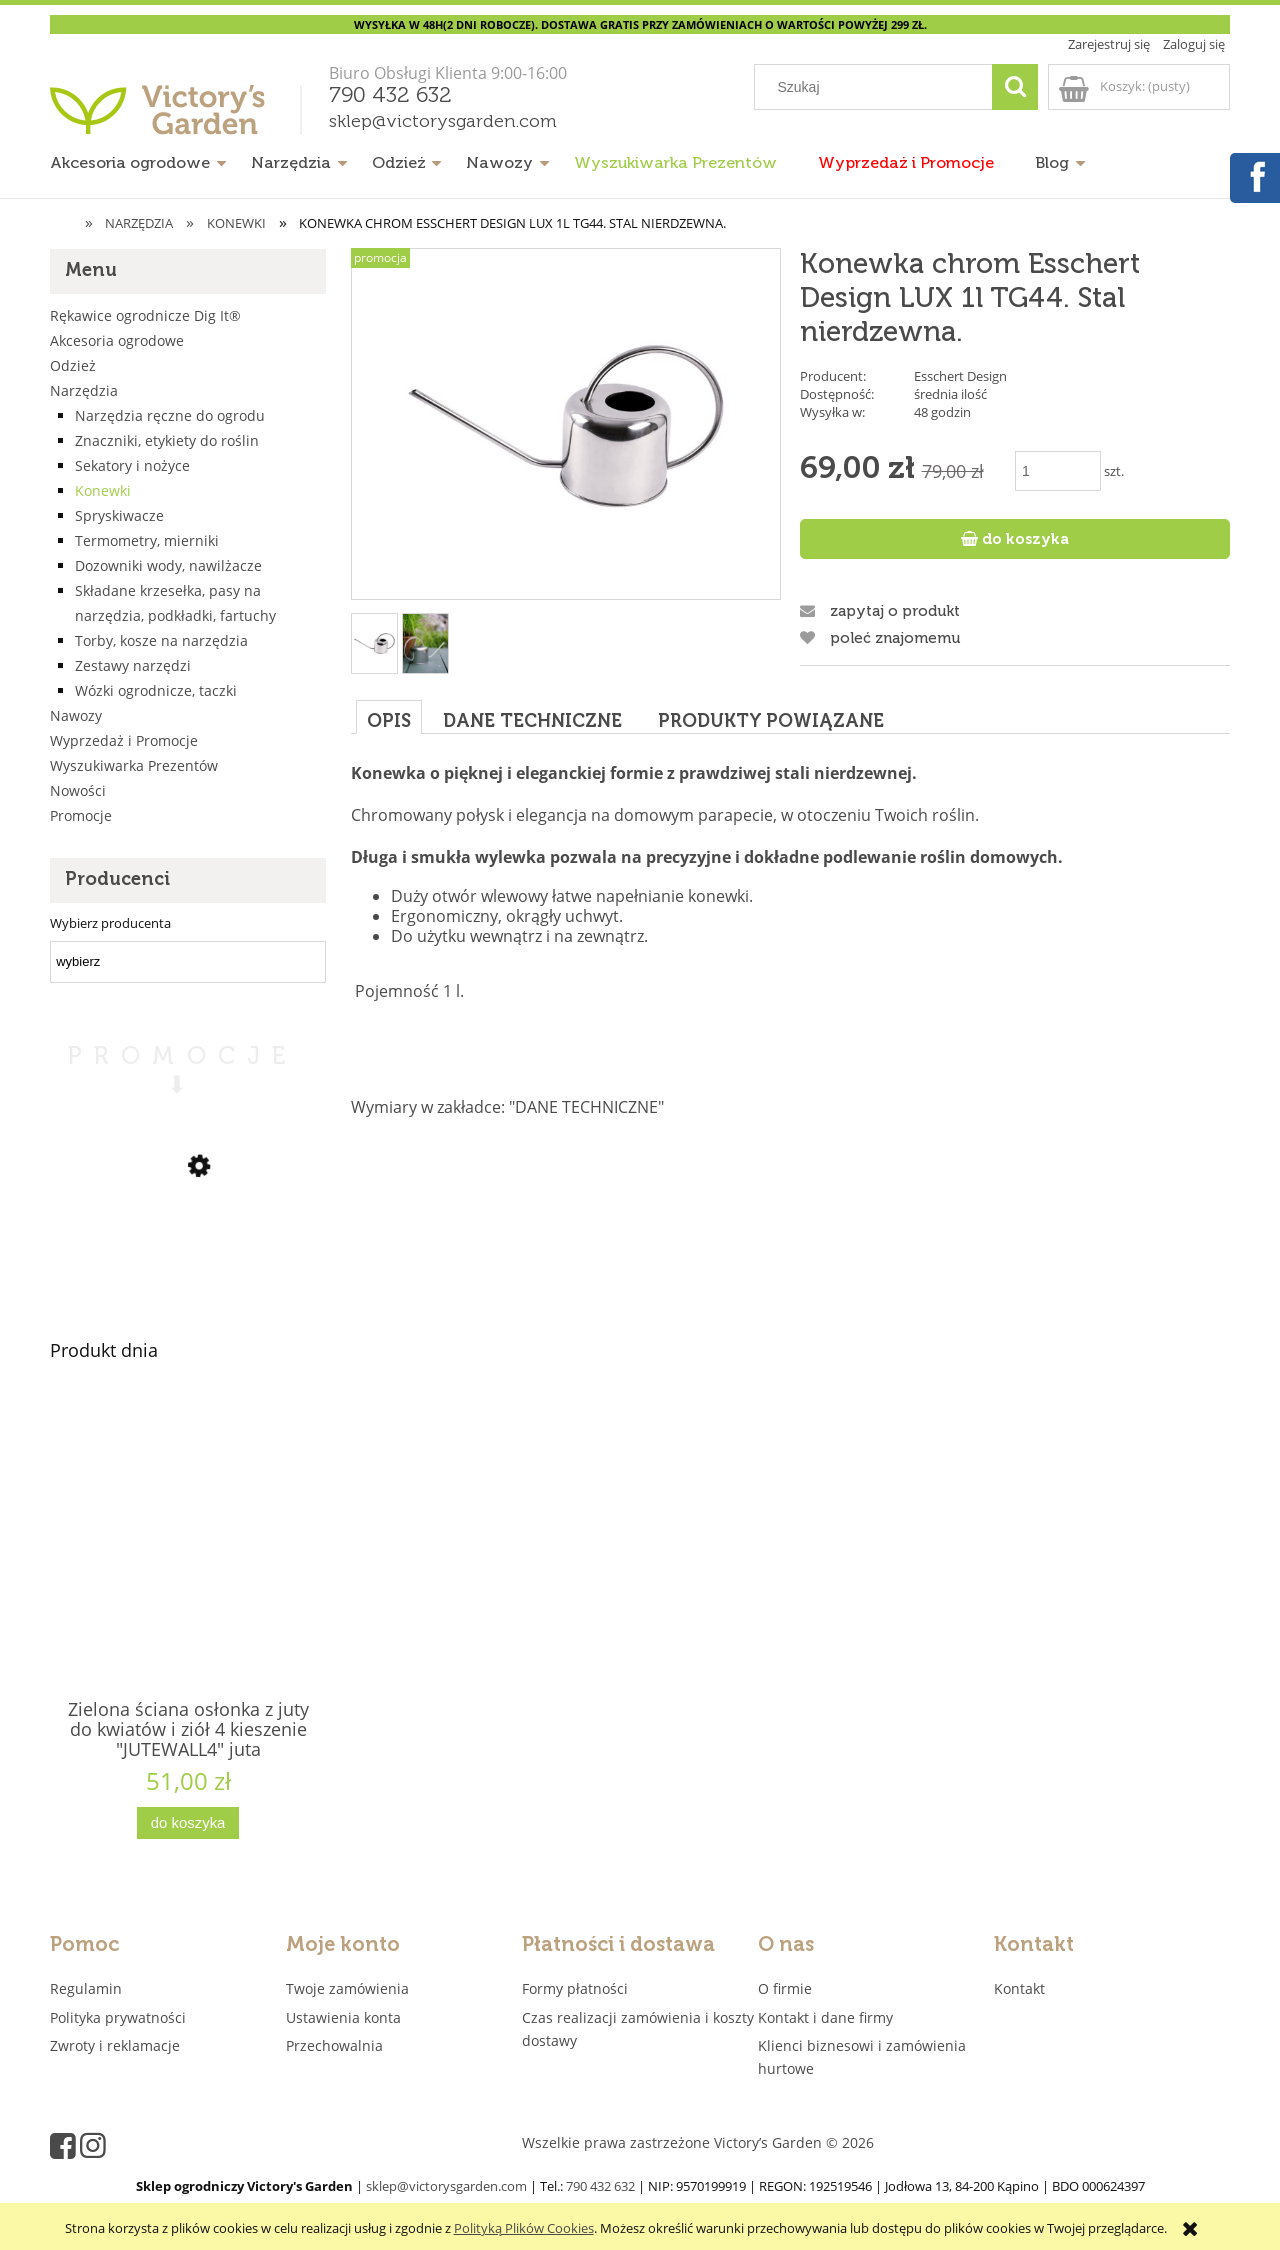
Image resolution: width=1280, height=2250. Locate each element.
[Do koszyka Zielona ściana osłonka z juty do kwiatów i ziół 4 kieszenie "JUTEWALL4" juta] (188, 1823)
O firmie (785, 1988)
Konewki (103, 490)
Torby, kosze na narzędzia (161, 640)
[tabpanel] (790, 940)
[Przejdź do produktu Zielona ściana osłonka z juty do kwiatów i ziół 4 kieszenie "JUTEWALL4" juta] (188, 1580)
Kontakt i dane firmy (825, 2017)
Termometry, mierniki (147, 540)
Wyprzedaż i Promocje (124, 740)
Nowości (78, 790)
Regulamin (86, 1988)
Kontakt (1019, 1988)
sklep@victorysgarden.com (443, 122)
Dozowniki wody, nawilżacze (168, 565)
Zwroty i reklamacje (115, 2045)
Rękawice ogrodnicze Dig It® (145, 315)
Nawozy (76, 715)
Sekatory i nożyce (132, 465)
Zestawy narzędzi (133, 665)
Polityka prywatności (118, 2017)
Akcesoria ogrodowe (117, 340)
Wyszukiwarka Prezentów (134, 765)
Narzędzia (84, 390)
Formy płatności (575, 1988)
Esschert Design (960, 376)
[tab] (389, 716)
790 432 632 (390, 96)
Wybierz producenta (110, 923)
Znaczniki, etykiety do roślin (167, 440)
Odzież (73, 365)
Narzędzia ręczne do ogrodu (170, 415)
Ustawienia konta (343, 2017)
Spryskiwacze (119, 515)
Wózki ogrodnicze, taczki (156, 690)
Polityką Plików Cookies (524, 2228)
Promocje (81, 815)
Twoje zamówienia (347, 1988)
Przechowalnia (334, 2045)
